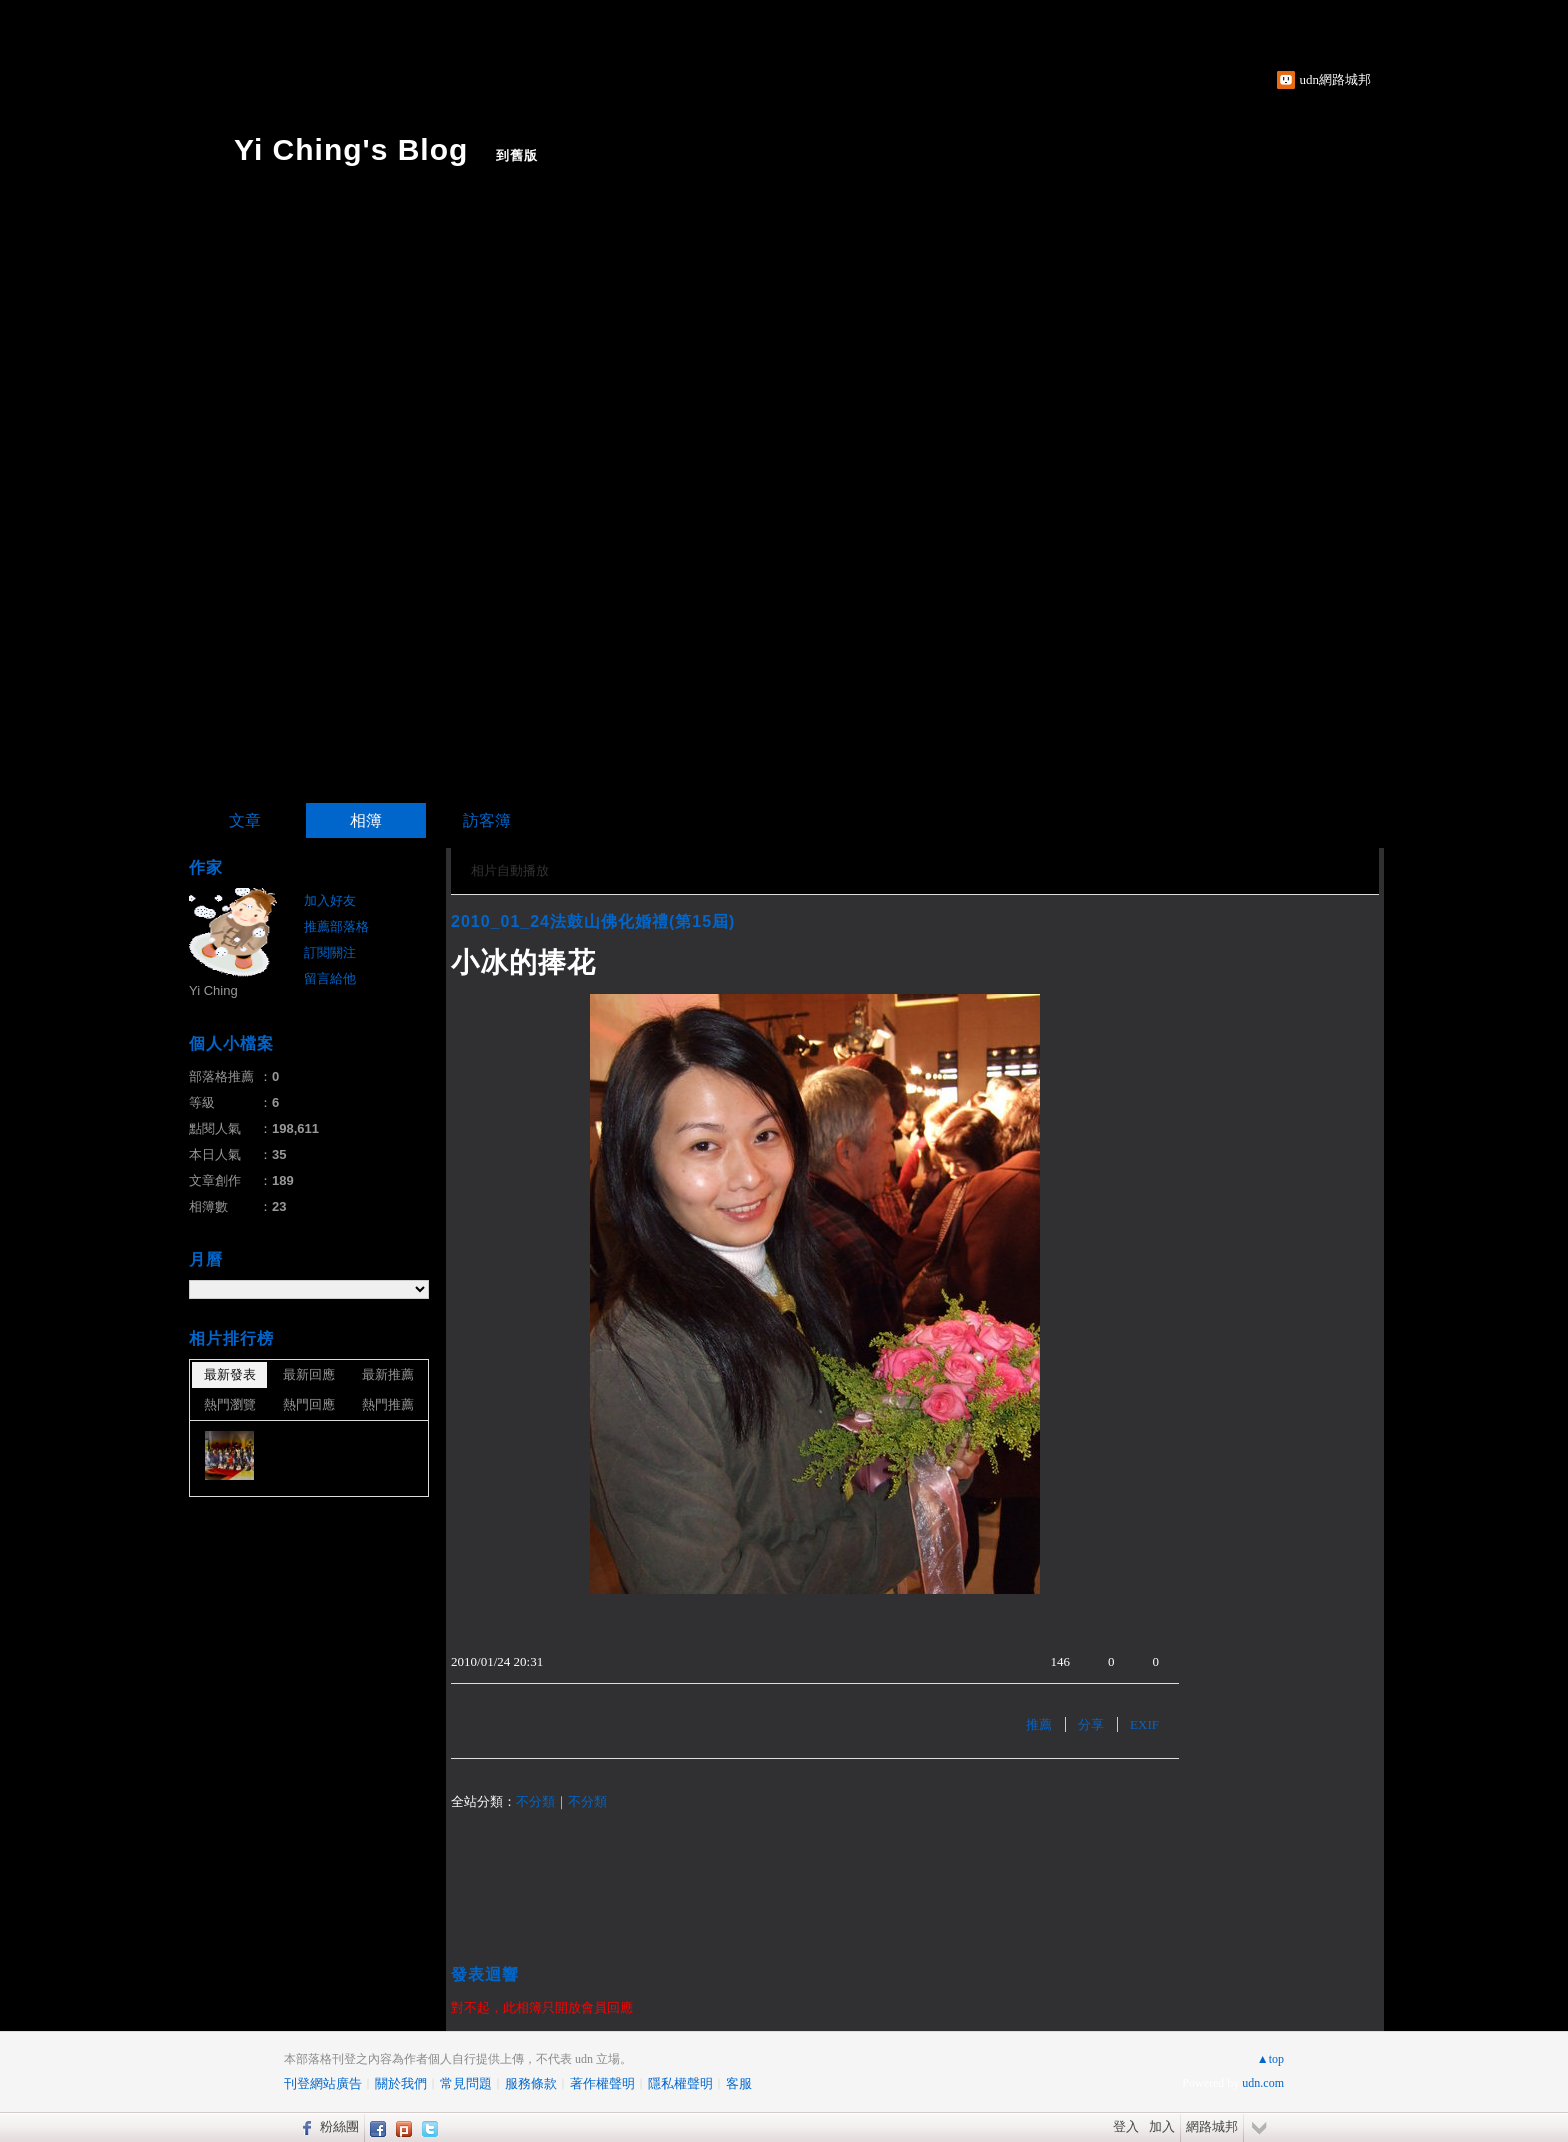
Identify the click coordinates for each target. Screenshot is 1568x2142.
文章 (245, 820)
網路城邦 (1212, 2126)
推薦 (1039, 1724)
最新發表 (230, 1374)
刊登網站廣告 (323, 2083)
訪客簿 (487, 820)
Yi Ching (213, 990)
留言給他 (330, 978)
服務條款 (531, 2083)
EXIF (1144, 1724)
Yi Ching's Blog (351, 149)
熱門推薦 (388, 1404)
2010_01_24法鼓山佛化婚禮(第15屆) (593, 921)
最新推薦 (388, 1374)
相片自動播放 (510, 870)
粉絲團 (339, 2126)
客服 (739, 2083)
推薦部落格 (336, 926)
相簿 (366, 820)
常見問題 (466, 2083)
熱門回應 (309, 1404)
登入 (1126, 2126)
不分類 (535, 1801)
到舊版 (517, 155)
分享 (1091, 1724)
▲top (1270, 2059)
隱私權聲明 (680, 2083)
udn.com (1263, 2083)
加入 (1162, 2126)
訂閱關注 (330, 952)
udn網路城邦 (1336, 79)
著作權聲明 (602, 2083)
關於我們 (401, 2083)
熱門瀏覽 (230, 1404)
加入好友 (330, 900)
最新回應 (309, 1374)
